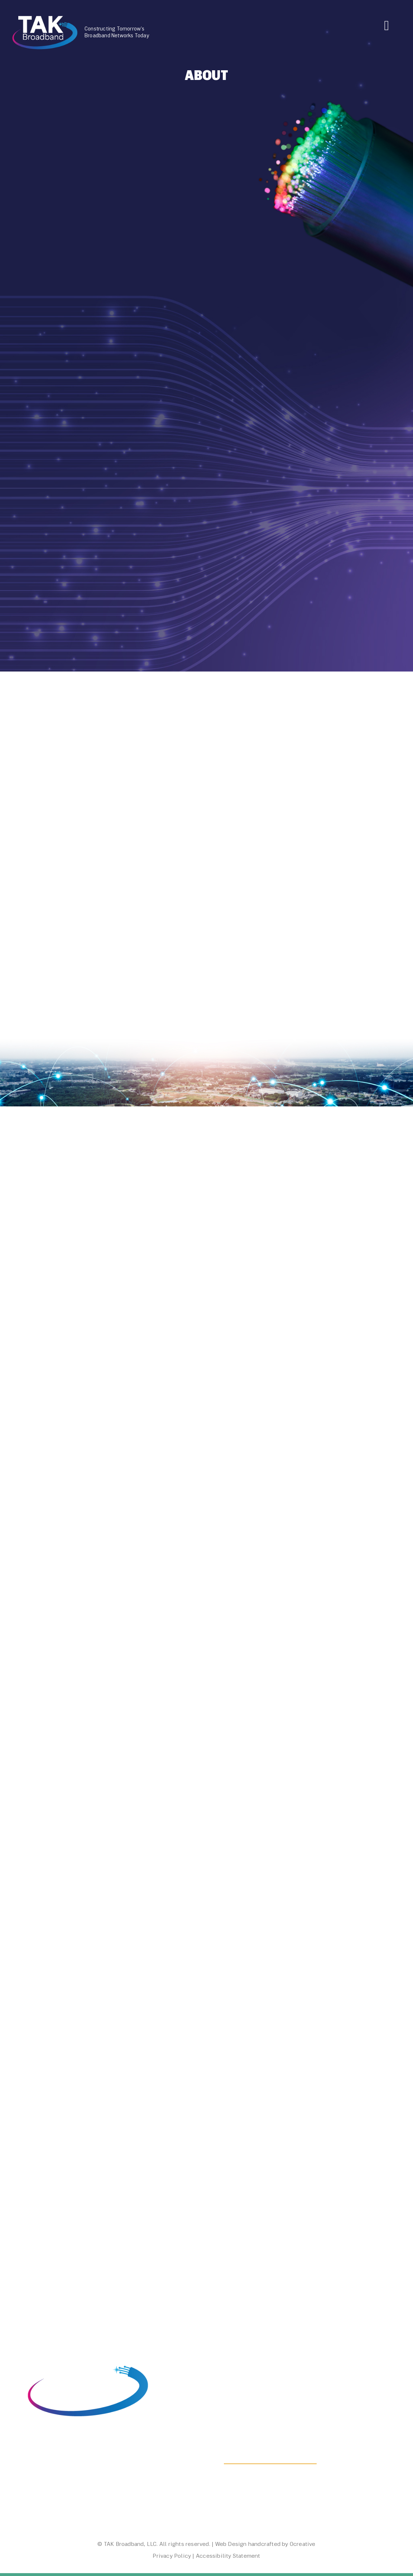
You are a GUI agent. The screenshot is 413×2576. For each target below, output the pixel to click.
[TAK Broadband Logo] (45, 18)
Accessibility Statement (228, 2556)
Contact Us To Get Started (270, 2459)
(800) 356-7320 (51, 2476)
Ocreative (303, 2544)
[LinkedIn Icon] (29, 2500)
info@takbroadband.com (64, 2485)
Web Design (231, 2544)
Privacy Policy (172, 2556)
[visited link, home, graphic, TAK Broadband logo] (88, 2355)
